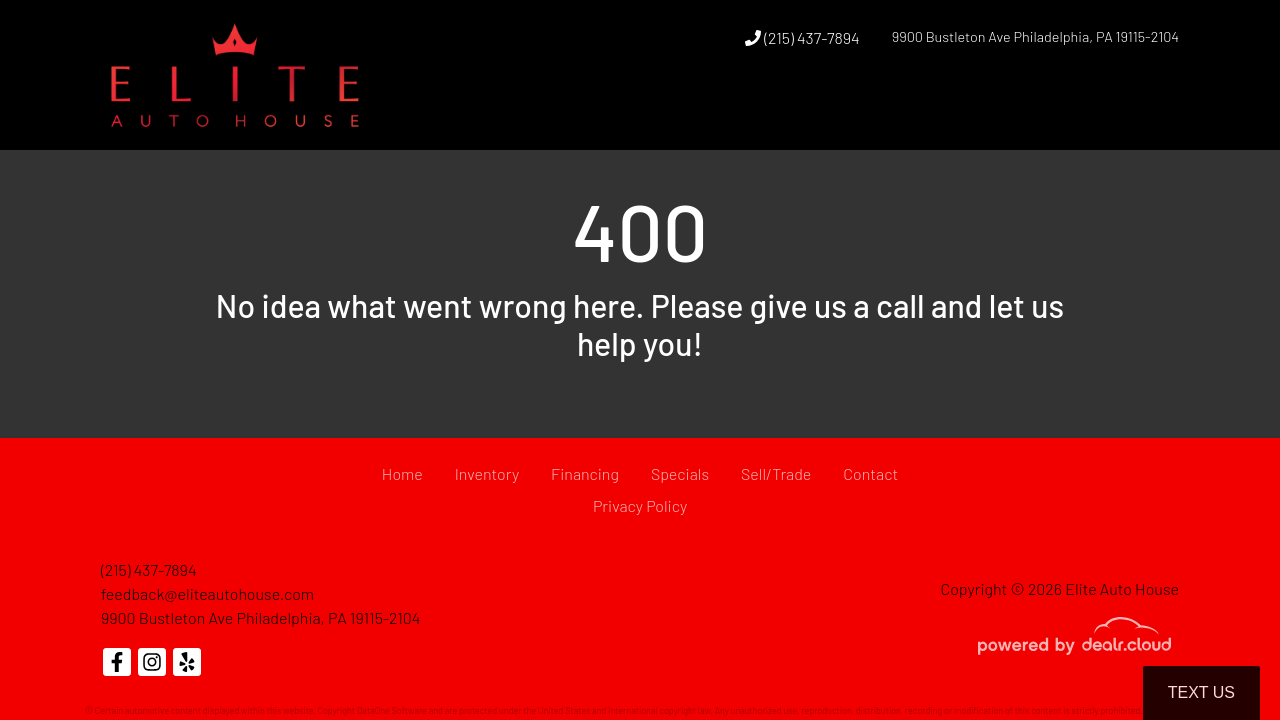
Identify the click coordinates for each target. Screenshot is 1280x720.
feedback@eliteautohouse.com (207, 593)
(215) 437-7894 (802, 37)
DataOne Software (392, 710)
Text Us (1201, 692)
